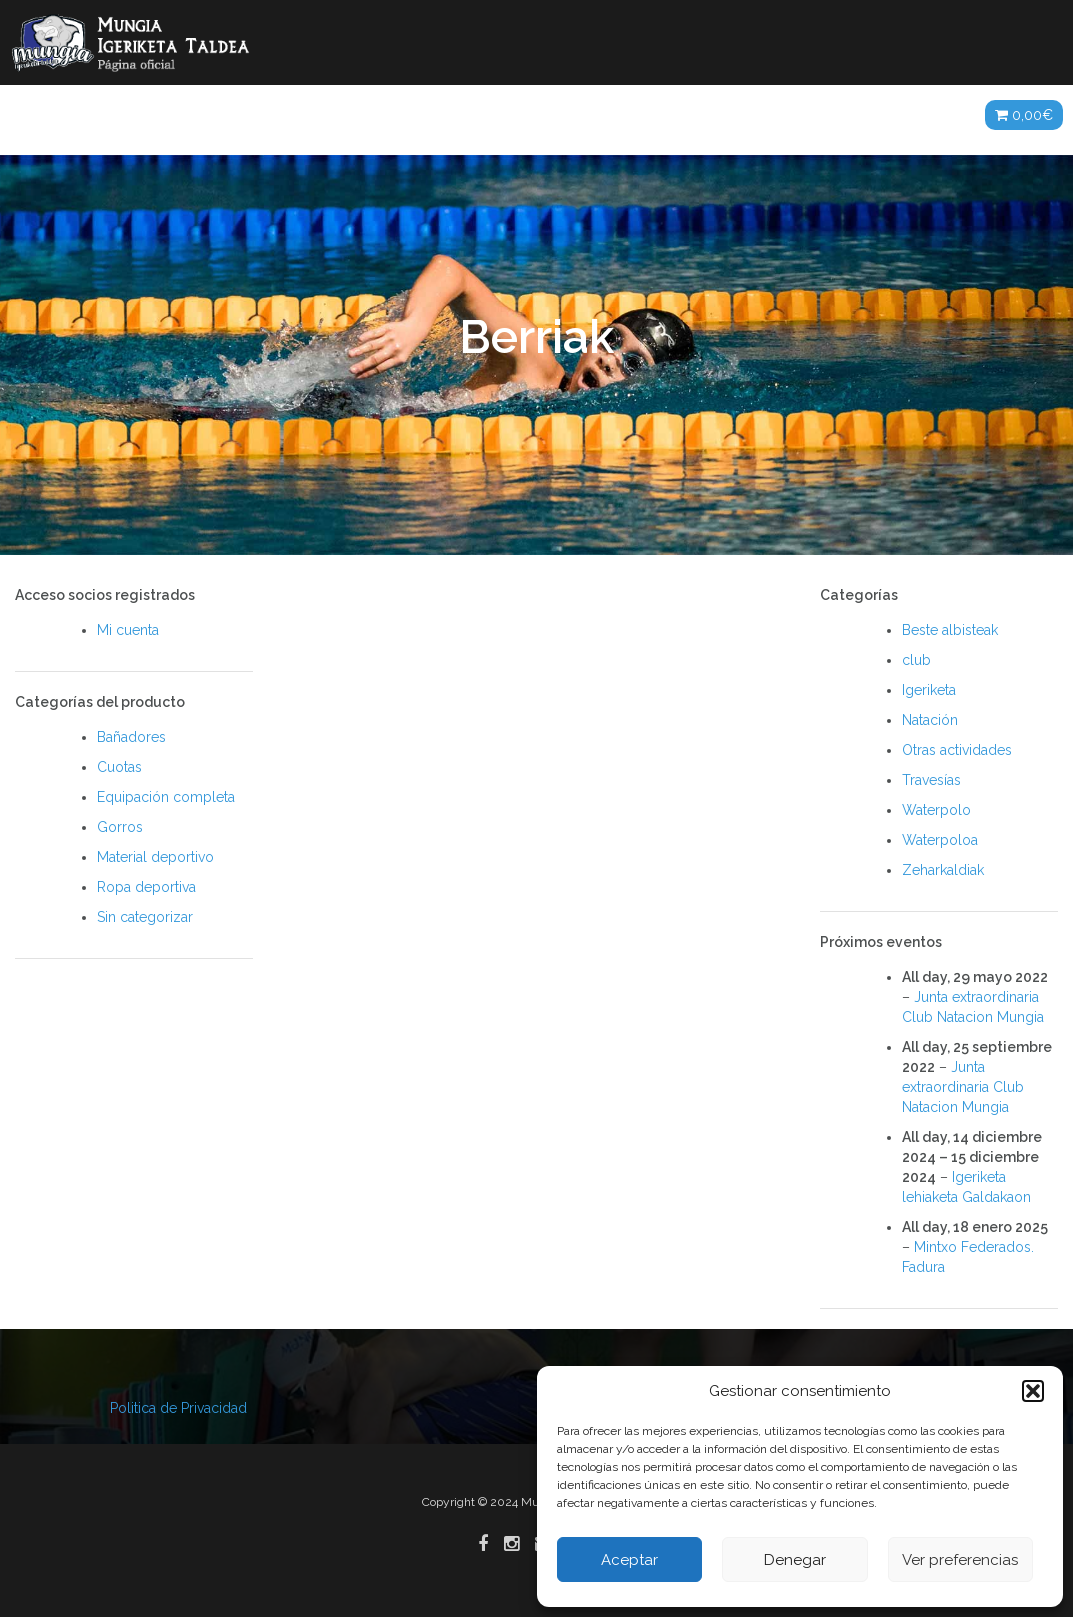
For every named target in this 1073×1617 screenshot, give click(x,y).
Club (266, 115)
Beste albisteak (950, 630)
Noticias (184, 115)
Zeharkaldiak (943, 870)
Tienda (929, 115)
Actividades (363, 115)
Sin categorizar (145, 917)
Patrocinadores (761, 115)
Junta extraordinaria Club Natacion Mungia (963, 1087)
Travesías (931, 780)
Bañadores (131, 737)
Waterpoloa (940, 840)
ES (863, 115)
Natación (930, 720)
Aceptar (629, 1560)
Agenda (636, 115)
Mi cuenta (128, 630)
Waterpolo (936, 810)
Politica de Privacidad (178, 1408)
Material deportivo (155, 857)
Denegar (795, 1560)
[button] (1033, 1391)
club (916, 660)
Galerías (509, 115)
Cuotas (119, 767)
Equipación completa (166, 797)
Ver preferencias (960, 1560)
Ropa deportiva (146, 887)
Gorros (120, 827)
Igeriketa (929, 690)
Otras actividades (957, 750)
